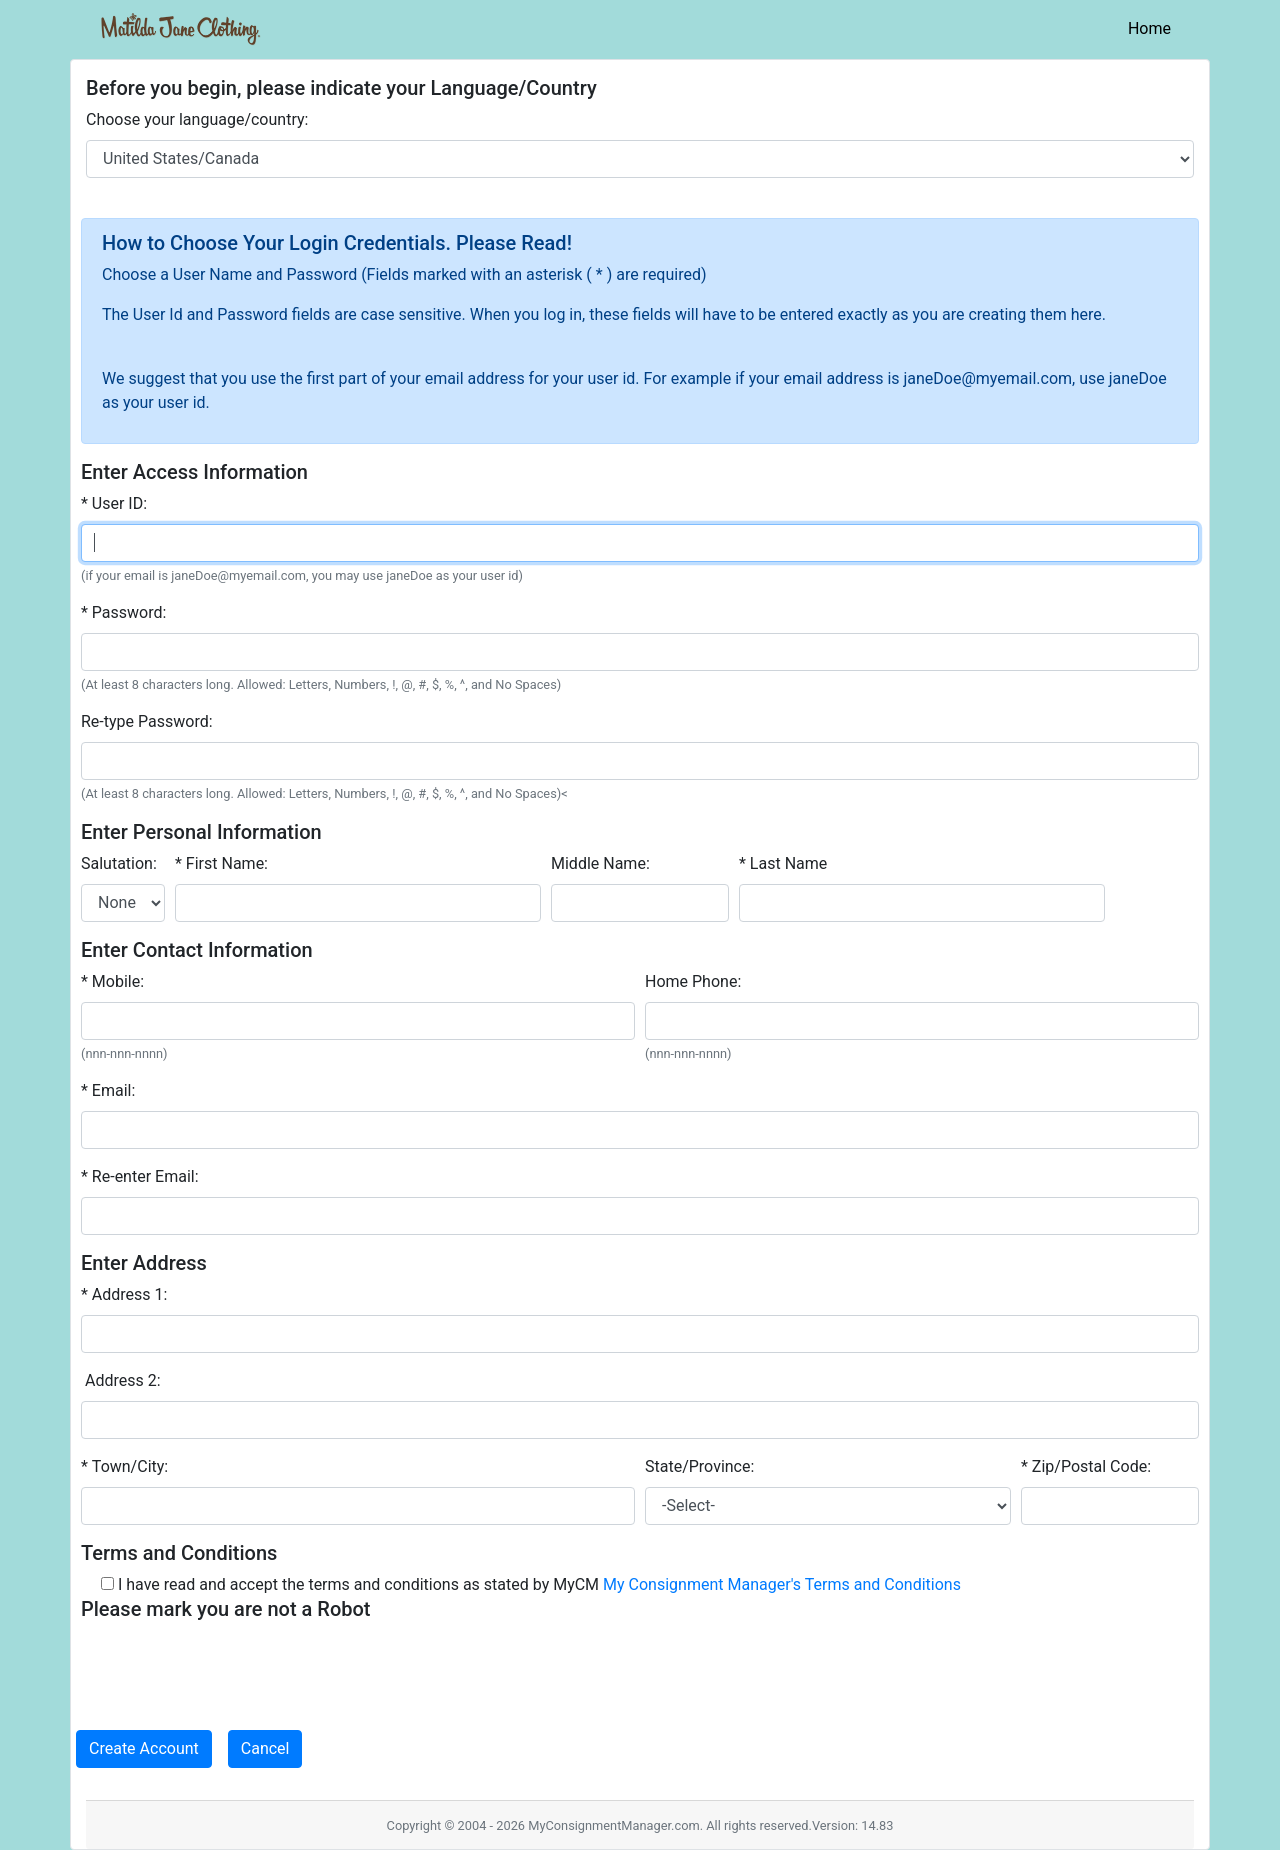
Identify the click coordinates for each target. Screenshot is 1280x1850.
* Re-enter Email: (140, 1176)
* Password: (123, 612)
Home (1153, 27)
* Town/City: (124, 1466)
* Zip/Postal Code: (1086, 1466)
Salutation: (119, 863)
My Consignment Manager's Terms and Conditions (782, 1584)
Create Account (144, 1748)
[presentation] (233, 1668)
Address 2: (121, 1380)
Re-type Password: (147, 721)
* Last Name (783, 863)
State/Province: (699, 1466)
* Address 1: (124, 1294)
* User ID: (114, 503)
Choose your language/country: (197, 119)
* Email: (108, 1090)
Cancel (265, 1748)
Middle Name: (600, 863)
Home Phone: (693, 981)
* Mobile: (112, 981)
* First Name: (221, 863)
